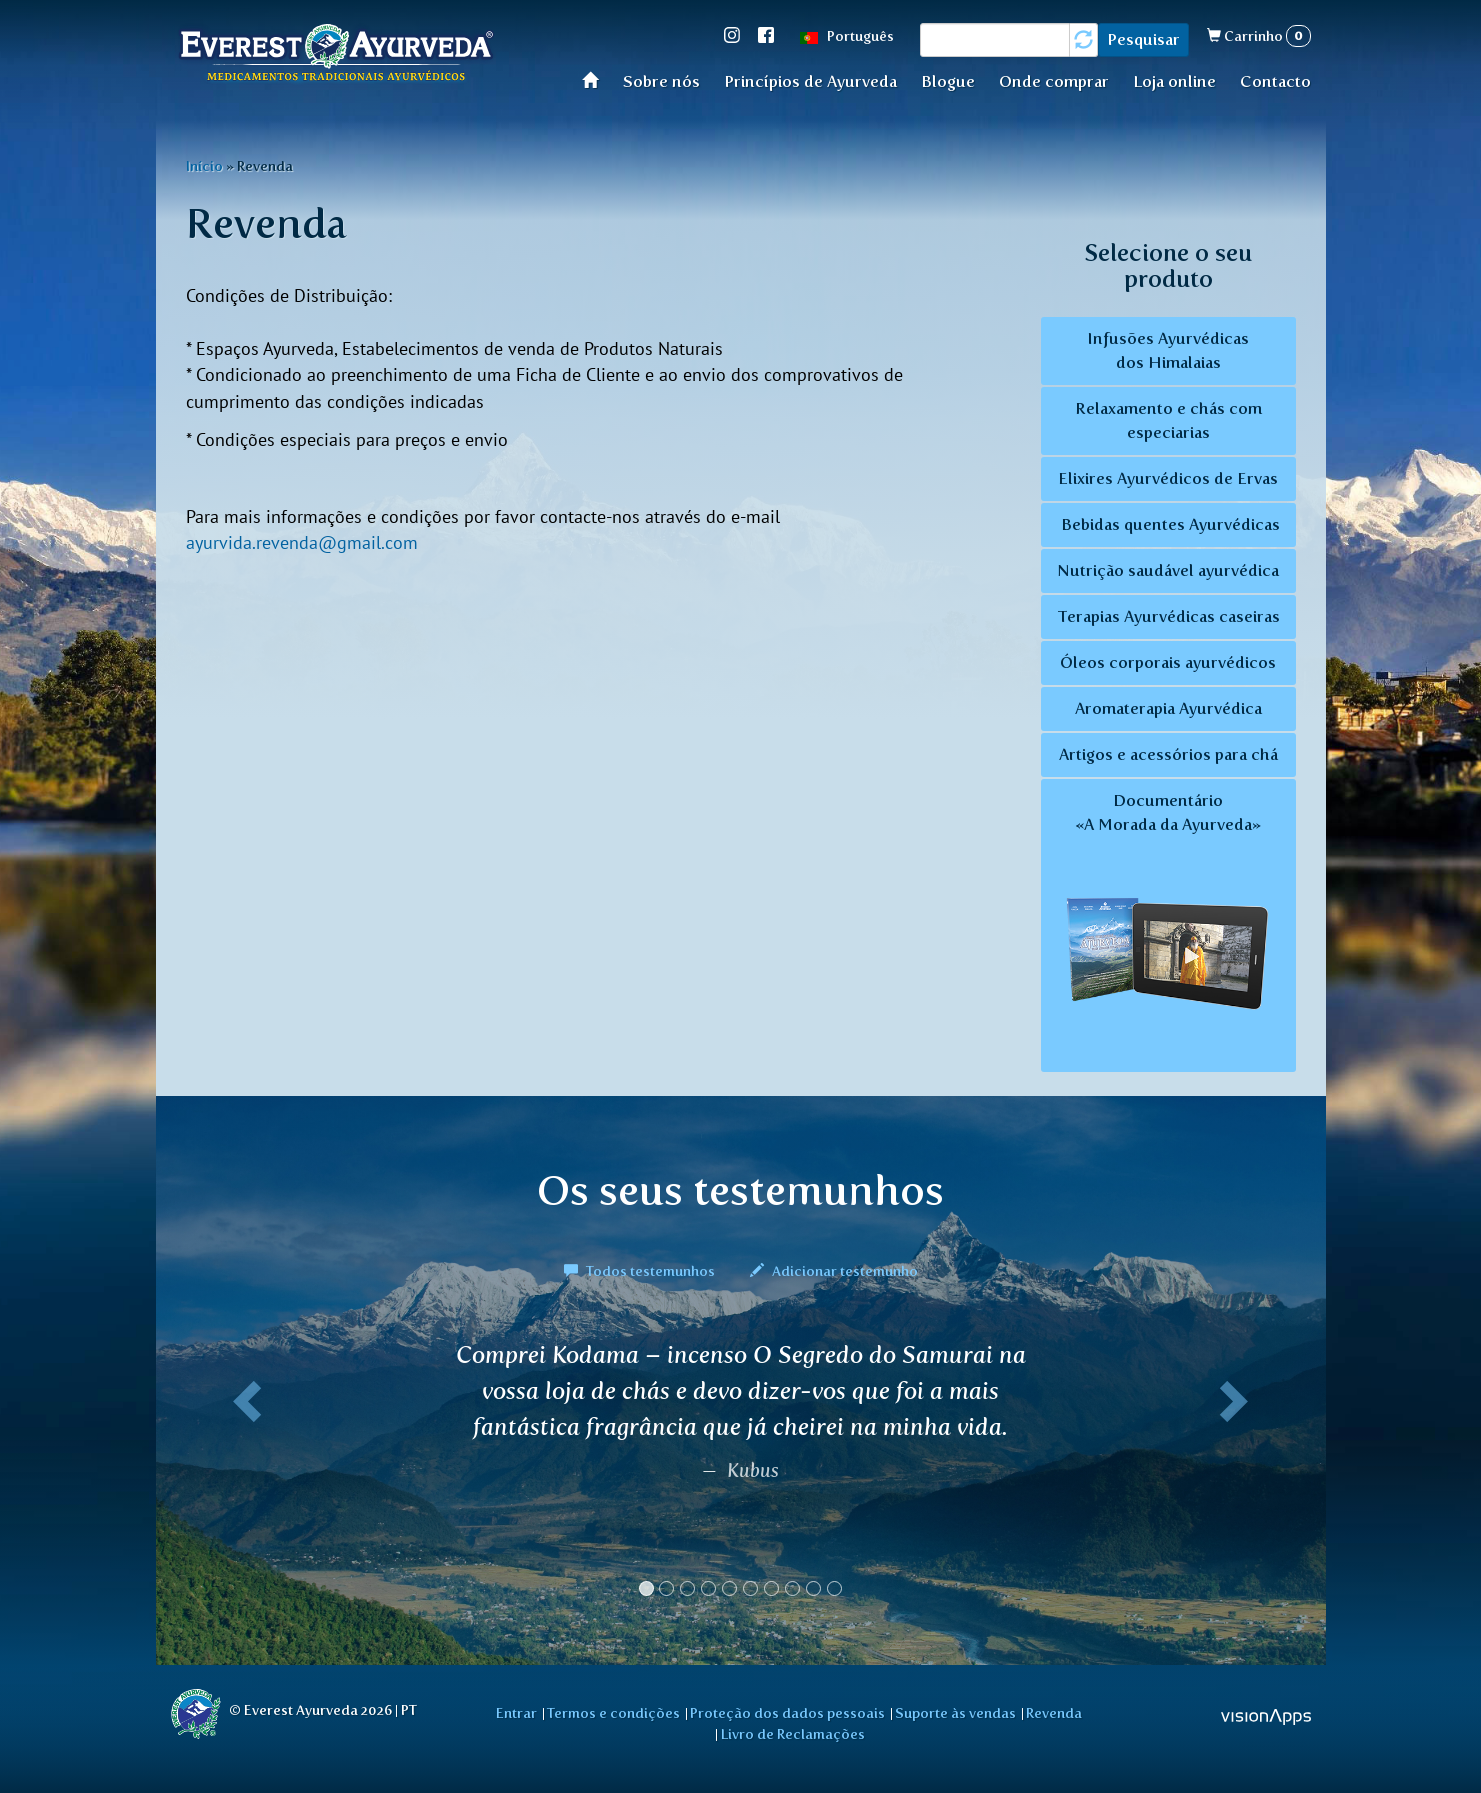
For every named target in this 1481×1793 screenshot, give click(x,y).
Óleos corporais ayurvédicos (1168, 662)
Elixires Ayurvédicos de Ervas (1168, 478)
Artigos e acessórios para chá (1168, 754)
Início (596, 79)
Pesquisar (1143, 39)
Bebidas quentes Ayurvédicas (1168, 524)
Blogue (948, 81)
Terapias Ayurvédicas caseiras (1168, 616)
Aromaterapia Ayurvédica (1168, 708)
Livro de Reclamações (793, 1734)
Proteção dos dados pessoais (787, 1713)
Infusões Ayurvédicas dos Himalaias (1168, 350)
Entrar (516, 1713)
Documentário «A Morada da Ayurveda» (1168, 926)
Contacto (1275, 81)
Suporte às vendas (955, 1713)
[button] (244, 1477)
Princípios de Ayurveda (810, 81)
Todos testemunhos (641, 1271)
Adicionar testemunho (834, 1271)
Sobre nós (661, 81)
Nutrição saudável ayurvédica (1168, 570)
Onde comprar (1054, 81)
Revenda (1054, 1713)
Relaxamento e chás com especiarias (1168, 420)
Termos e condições (613, 1713)
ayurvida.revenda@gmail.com (302, 542)
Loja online (1174, 81)
